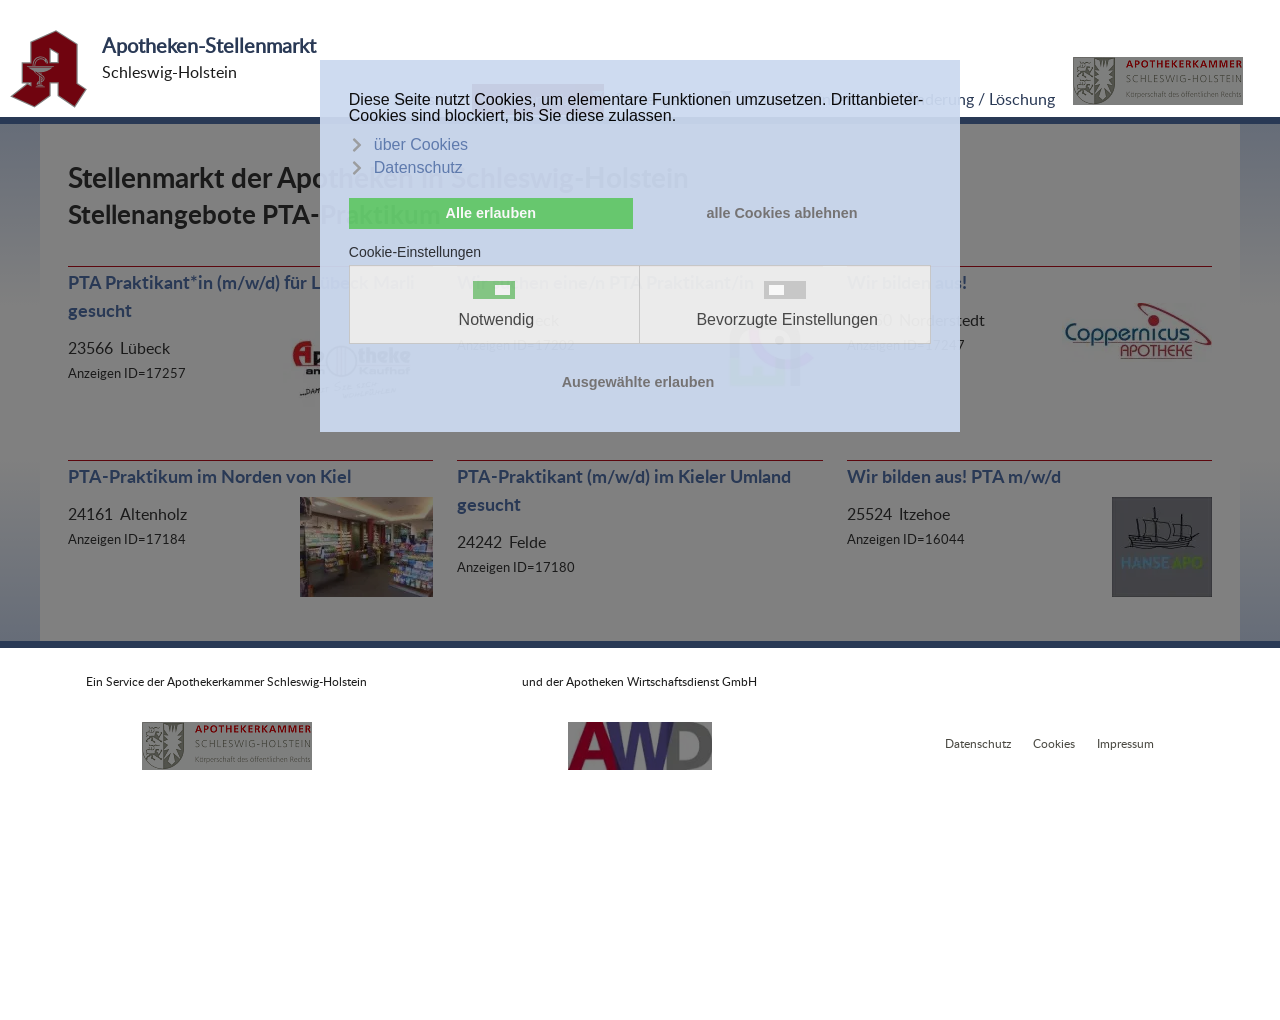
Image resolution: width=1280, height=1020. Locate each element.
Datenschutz (978, 743)
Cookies (1054, 743)
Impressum (1125, 743)
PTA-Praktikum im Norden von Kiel (209, 476)
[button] (1158, 81)
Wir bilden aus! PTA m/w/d (954, 476)
